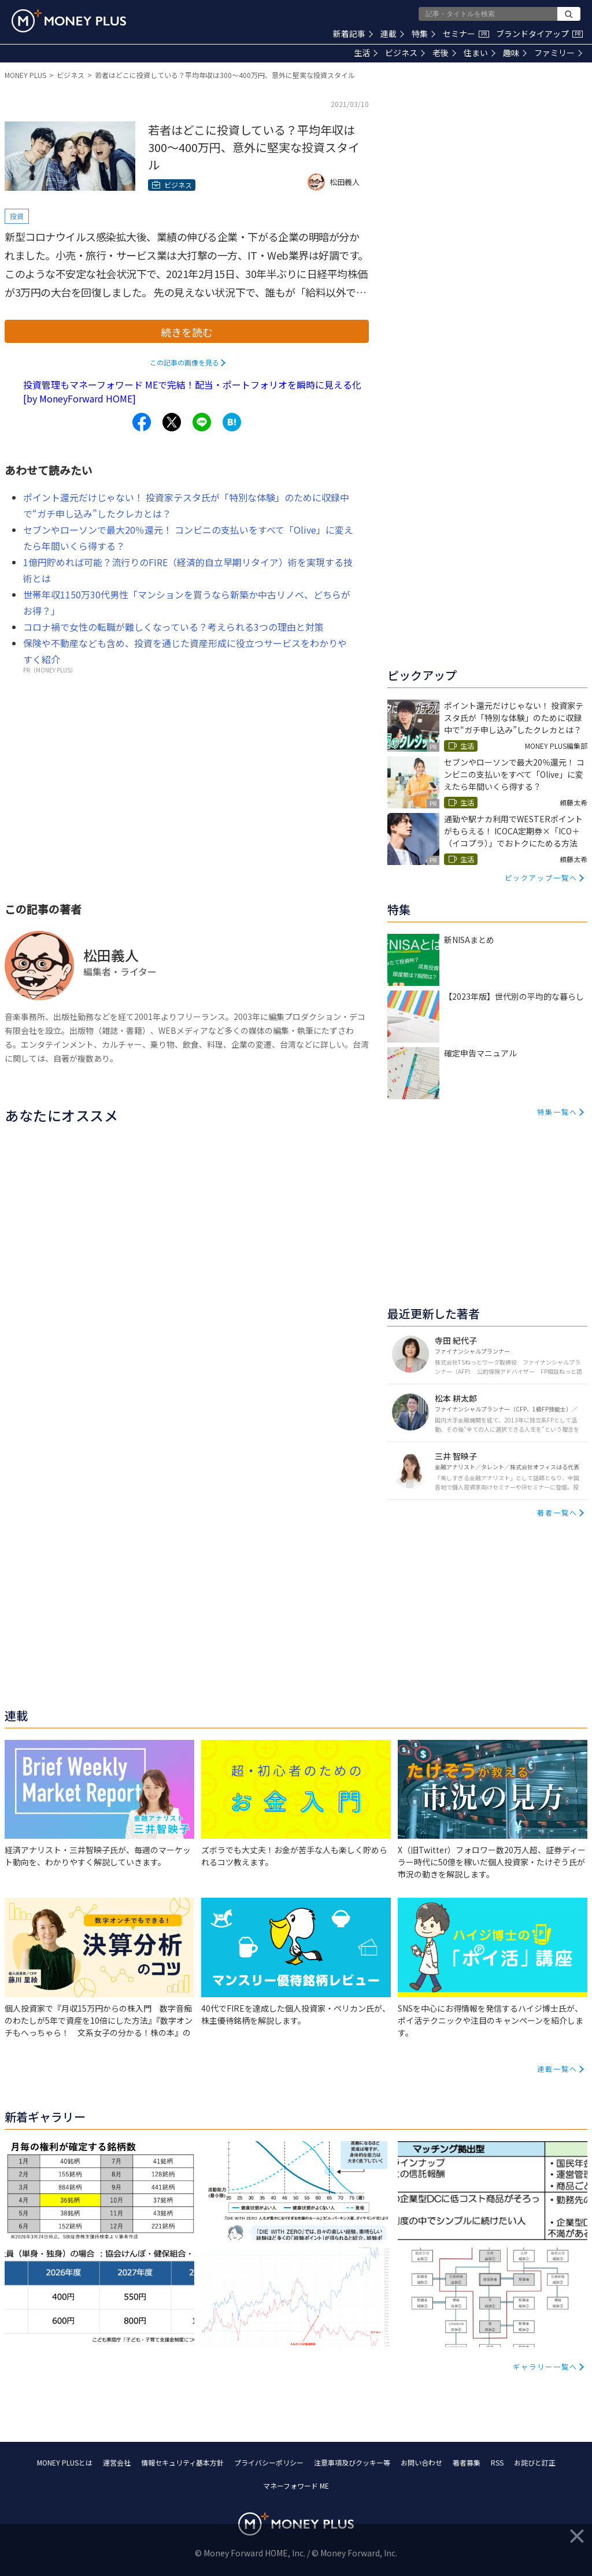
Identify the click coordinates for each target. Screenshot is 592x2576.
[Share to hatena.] (232, 422)
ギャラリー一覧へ (545, 2366)
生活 (366, 52)
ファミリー (558, 52)
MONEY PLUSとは (64, 2462)
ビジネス (405, 52)
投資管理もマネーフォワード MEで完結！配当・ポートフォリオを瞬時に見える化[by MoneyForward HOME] (192, 391)
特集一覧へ (557, 1112)
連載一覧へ (557, 2069)
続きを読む (187, 331)
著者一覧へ (557, 1512)
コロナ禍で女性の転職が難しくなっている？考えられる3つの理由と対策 (173, 627)
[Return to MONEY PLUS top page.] (69, 21)
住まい (479, 52)
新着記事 (353, 33)
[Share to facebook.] (141, 422)
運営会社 (117, 2462)
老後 (444, 52)
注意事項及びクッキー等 (352, 2462)
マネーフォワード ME (296, 2485)
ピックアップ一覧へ (541, 877)
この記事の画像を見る (184, 362)
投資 (17, 216)
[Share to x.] (171, 422)
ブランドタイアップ (539, 33)
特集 (423, 33)
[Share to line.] (202, 422)
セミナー (466, 33)
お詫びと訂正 (535, 2462)
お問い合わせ (421, 2462)
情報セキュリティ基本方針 (182, 2462)
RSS (497, 2462)
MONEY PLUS (25, 75)
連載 (392, 33)
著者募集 (466, 2462)
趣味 (515, 52)
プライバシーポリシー (269, 2462)
